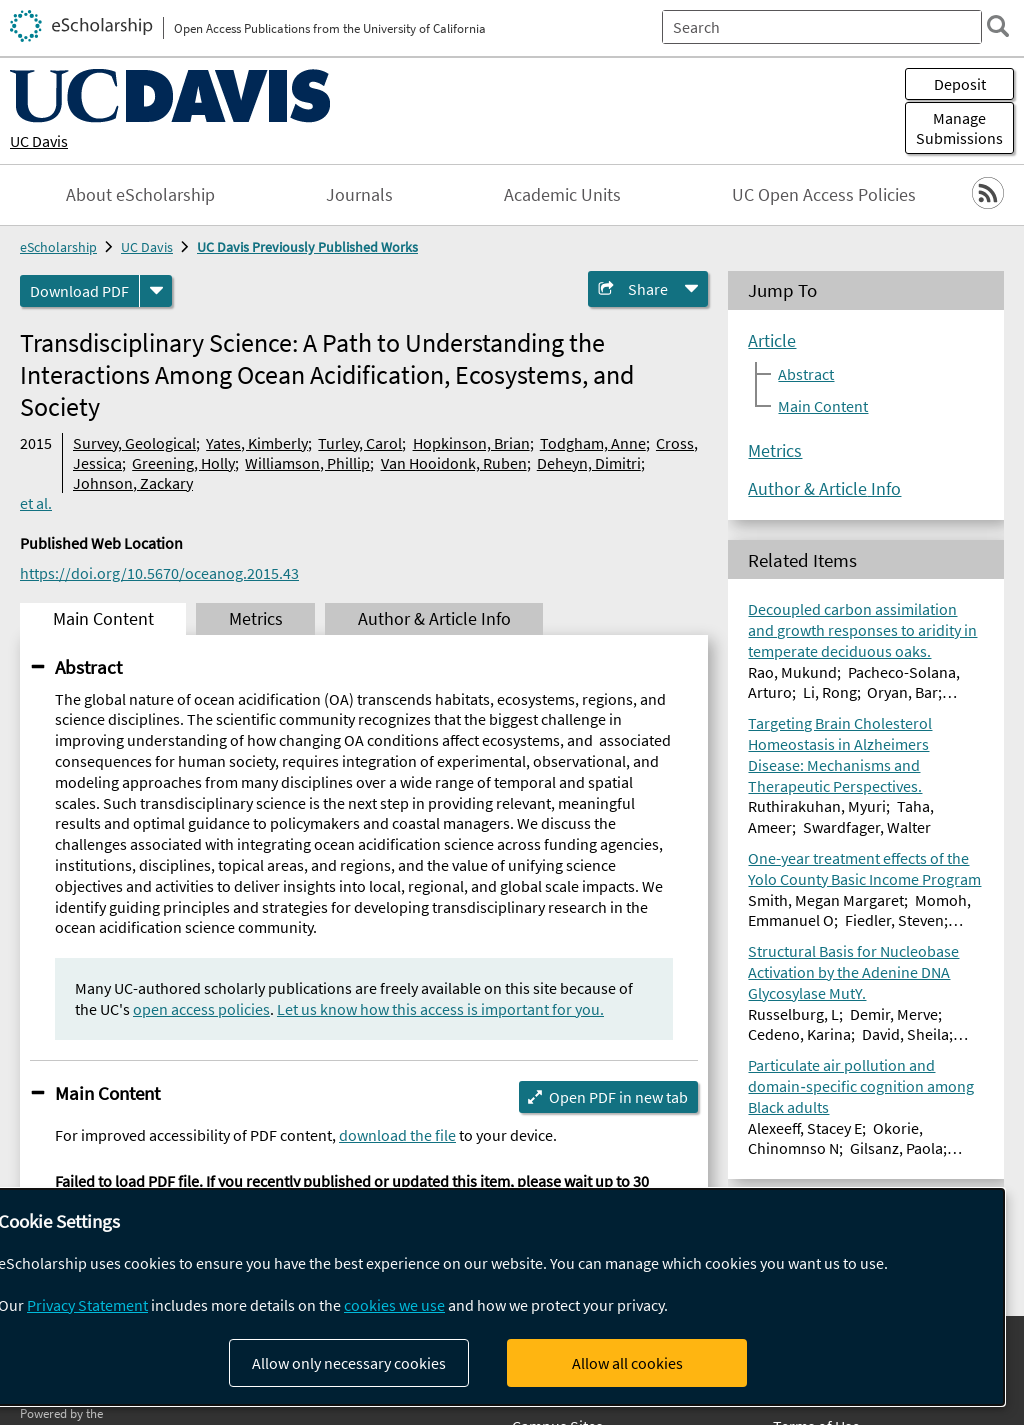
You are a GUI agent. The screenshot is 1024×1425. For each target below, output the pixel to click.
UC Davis (39, 141)
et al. (36, 503)
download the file (397, 1135)
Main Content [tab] (103, 619)
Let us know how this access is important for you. (440, 1009)
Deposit (960, 84)
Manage (959, 128)
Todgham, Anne (593, 443)
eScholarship (58, 247)
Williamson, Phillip (307, 463)
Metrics (775, 451)
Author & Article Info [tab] (434, 619)
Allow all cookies (627, 1363)
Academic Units (562, 195)
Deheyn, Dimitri (589, 463)
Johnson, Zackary (133, 483)
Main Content (107, 1093)
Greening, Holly (183, 463)
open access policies (201, 1009)
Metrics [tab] (256, 619)
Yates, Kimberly (257, 443)
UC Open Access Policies (824, 195)
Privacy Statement (87, 1305)
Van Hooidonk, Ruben (454, 463)
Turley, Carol (360, 443)
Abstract (88, 667)
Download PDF (79, 291)
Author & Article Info (824, 489)
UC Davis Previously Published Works (307, 247)
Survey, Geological (134, 443)
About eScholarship (140, 195)
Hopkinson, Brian (471, 443)
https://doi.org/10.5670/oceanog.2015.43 (159, 573)
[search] (998, 26)
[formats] (156, 291)
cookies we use (394, 1305)
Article (772, 341)
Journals (359, 195)
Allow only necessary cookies (349, 1363)
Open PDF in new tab (618, 1097)
